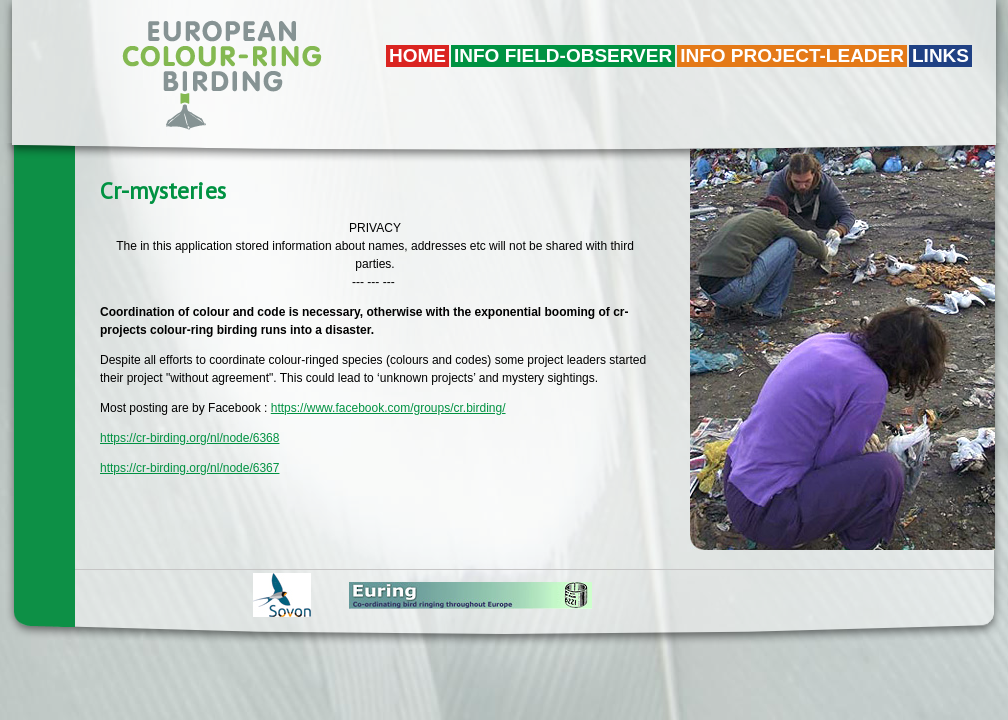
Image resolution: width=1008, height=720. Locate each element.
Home (417, 55)
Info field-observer (563, 55)
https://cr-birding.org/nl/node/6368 (189, 438)
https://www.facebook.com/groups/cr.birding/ (388, 408)
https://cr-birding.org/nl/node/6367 (189, 468)
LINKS (940, 55)
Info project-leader (792, 55)
